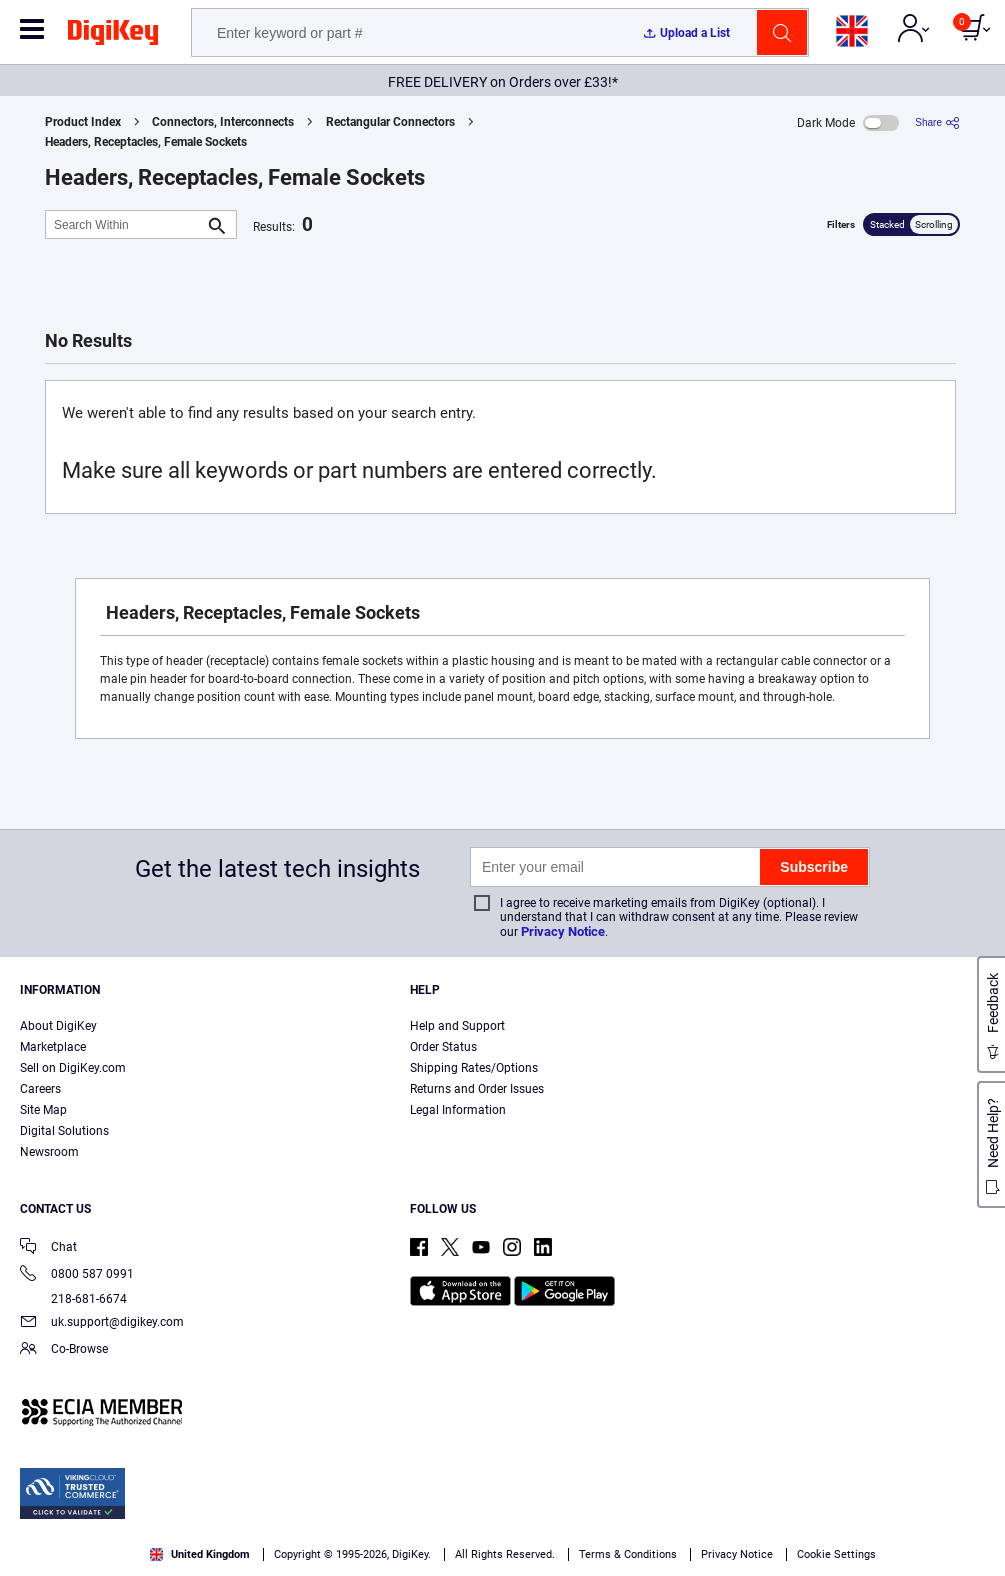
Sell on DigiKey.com (73, 1068)
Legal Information (458, 1110)
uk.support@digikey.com (102, 1323)
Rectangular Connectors (390, 122)
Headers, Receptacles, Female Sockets (146, 142)
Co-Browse (64, 1350)
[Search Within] (125, 224)
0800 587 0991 (77, 1275)
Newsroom (49, 1152)
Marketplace (53, 1047)
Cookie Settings (836, 1554)
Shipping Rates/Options (474, 1068)
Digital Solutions (64, 1131)
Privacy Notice (563, 931)
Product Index (83, 122)
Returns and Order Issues (477, 1089)
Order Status (443, 1047)
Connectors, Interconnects (223, 122)
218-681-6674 (73, 1299)
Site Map (43, 1110)
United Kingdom (200, 1554)
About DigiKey (58, 1026)
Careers (40, 1089)
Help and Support (457, 1026)
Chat (48, 1248)
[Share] (937, 122)
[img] (113, 36)
